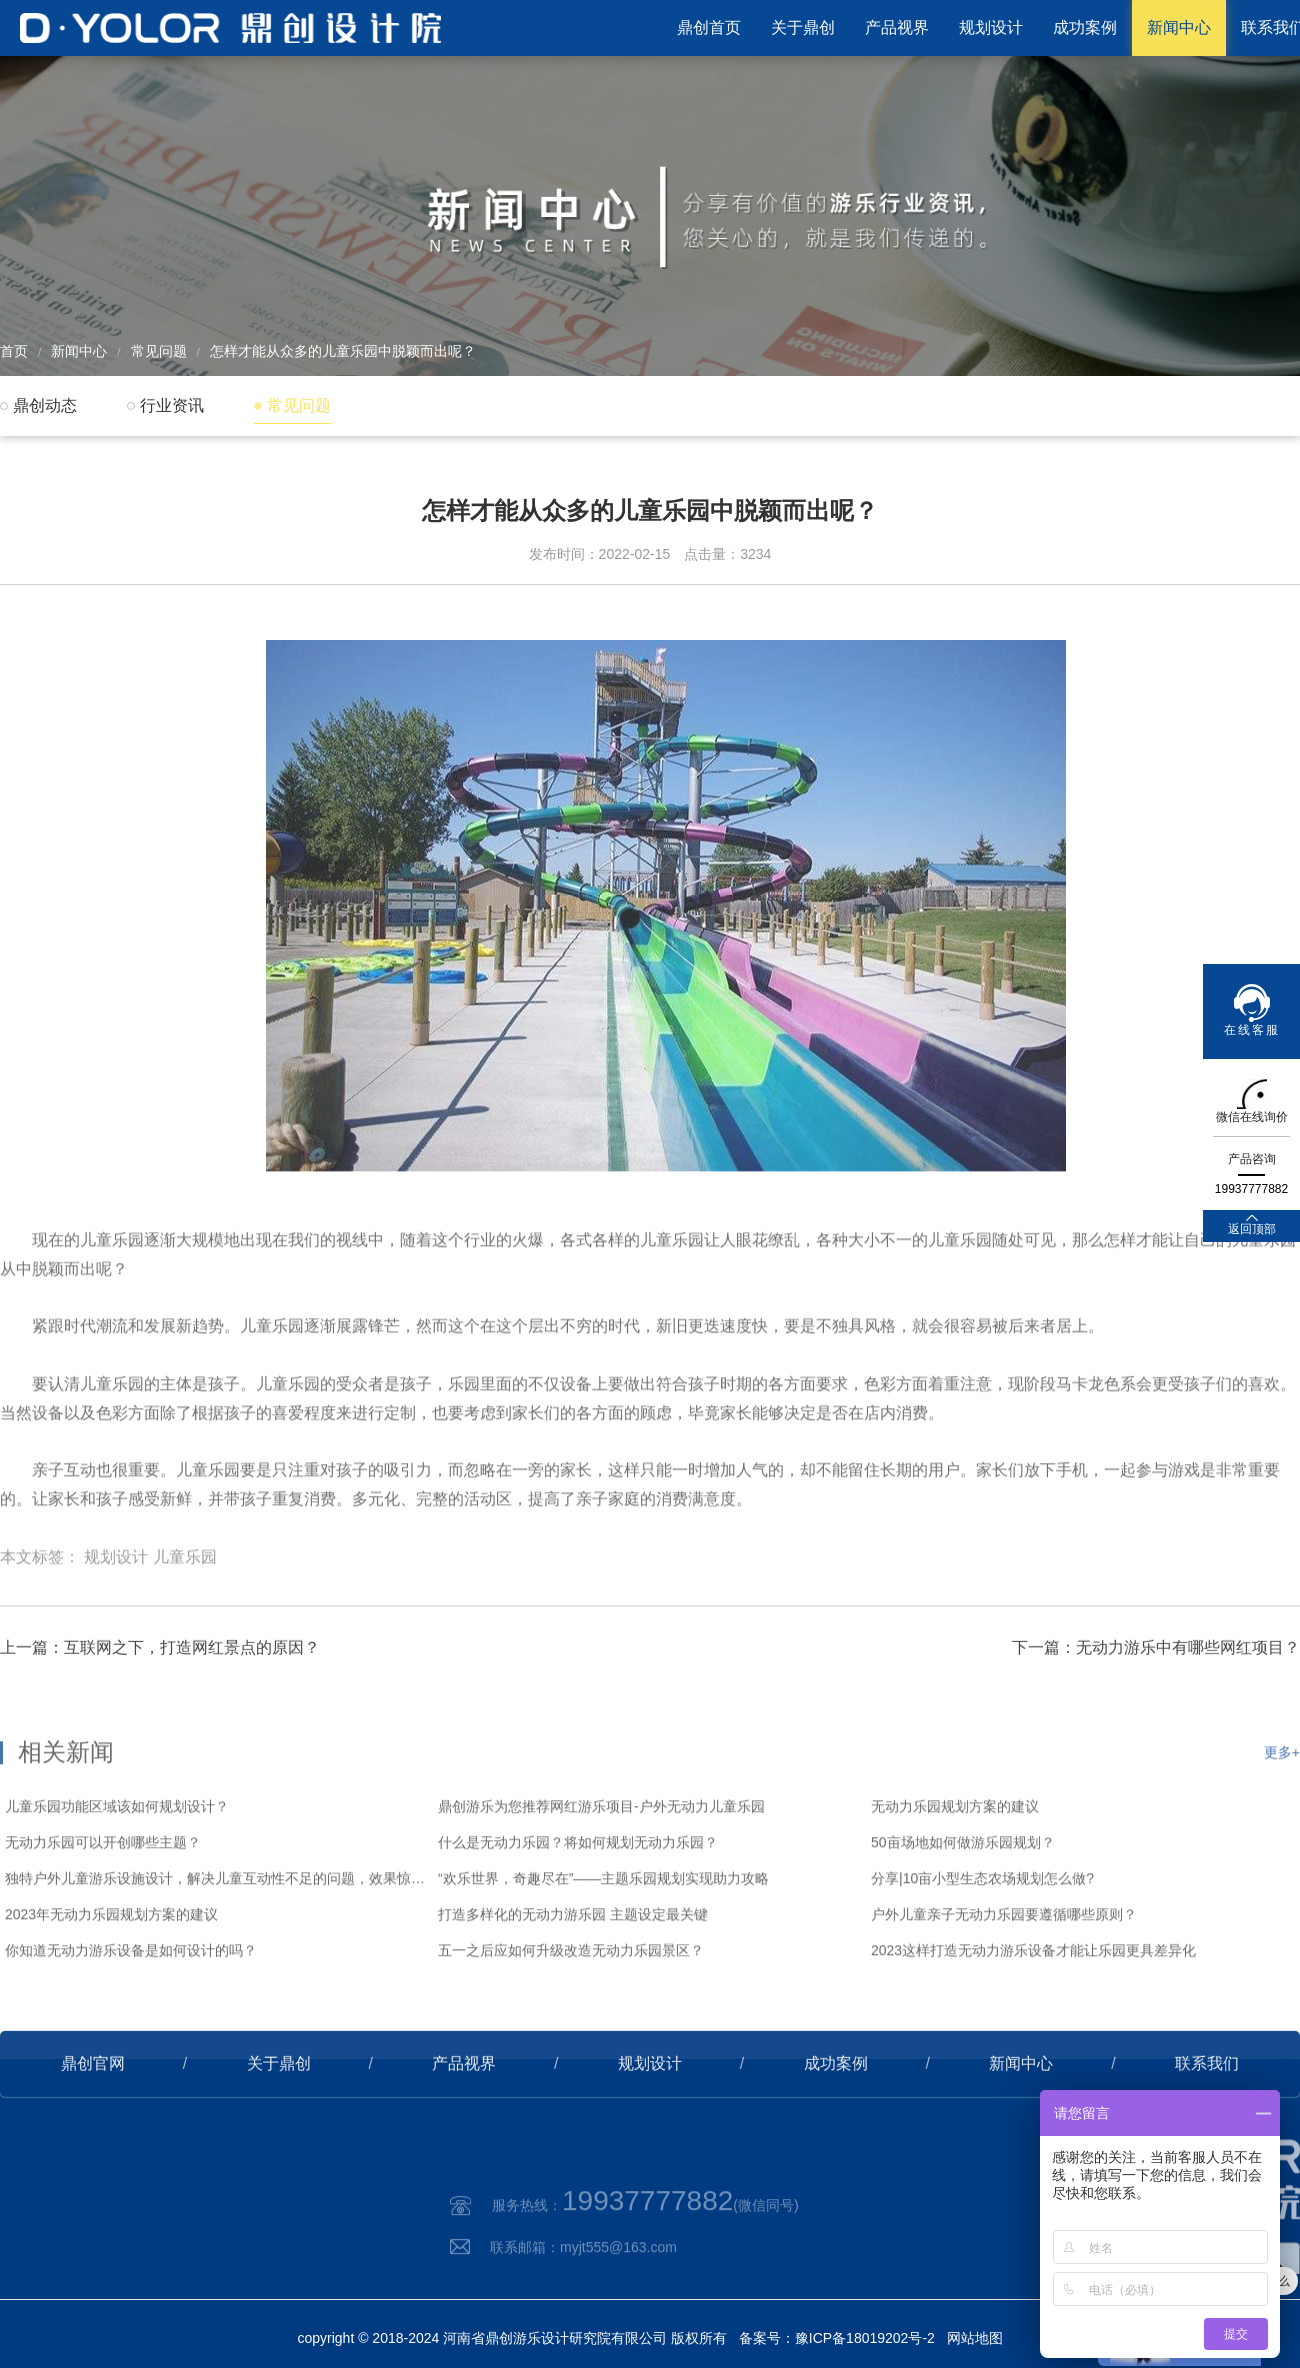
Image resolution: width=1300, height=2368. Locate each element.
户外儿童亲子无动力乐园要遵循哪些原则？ (1004, 1972)
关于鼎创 (803, 27)
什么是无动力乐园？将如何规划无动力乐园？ (578, 1900)
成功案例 (1085, 27)
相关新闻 (66, 1809)
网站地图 (975, 2338)
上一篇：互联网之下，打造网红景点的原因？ (160, 1682)
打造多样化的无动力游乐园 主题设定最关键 (573, 1972)
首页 (14, 351)
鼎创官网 (93, 2098)
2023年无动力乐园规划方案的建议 (111, 1972)
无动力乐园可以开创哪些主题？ (103, 1900)
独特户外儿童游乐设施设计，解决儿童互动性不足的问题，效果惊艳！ (216, 1936)
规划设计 (991, 27)
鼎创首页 (709, 27)
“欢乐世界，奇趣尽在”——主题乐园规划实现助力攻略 (603, 1936)
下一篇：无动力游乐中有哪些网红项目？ (1156, 1682)
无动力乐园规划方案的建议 (955, 1864)
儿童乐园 (185, 1602)
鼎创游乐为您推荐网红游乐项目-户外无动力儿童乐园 (601, 1864)
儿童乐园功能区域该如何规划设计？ (117, 1864)
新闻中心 (1179, 27)
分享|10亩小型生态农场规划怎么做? (982, 1936)
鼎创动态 (45, 405)
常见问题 (159, 351)
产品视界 (897, 27)
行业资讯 (172, 405)
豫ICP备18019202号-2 (865, 2338)
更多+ (1282, 1810)
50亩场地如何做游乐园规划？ (963, 1900)
